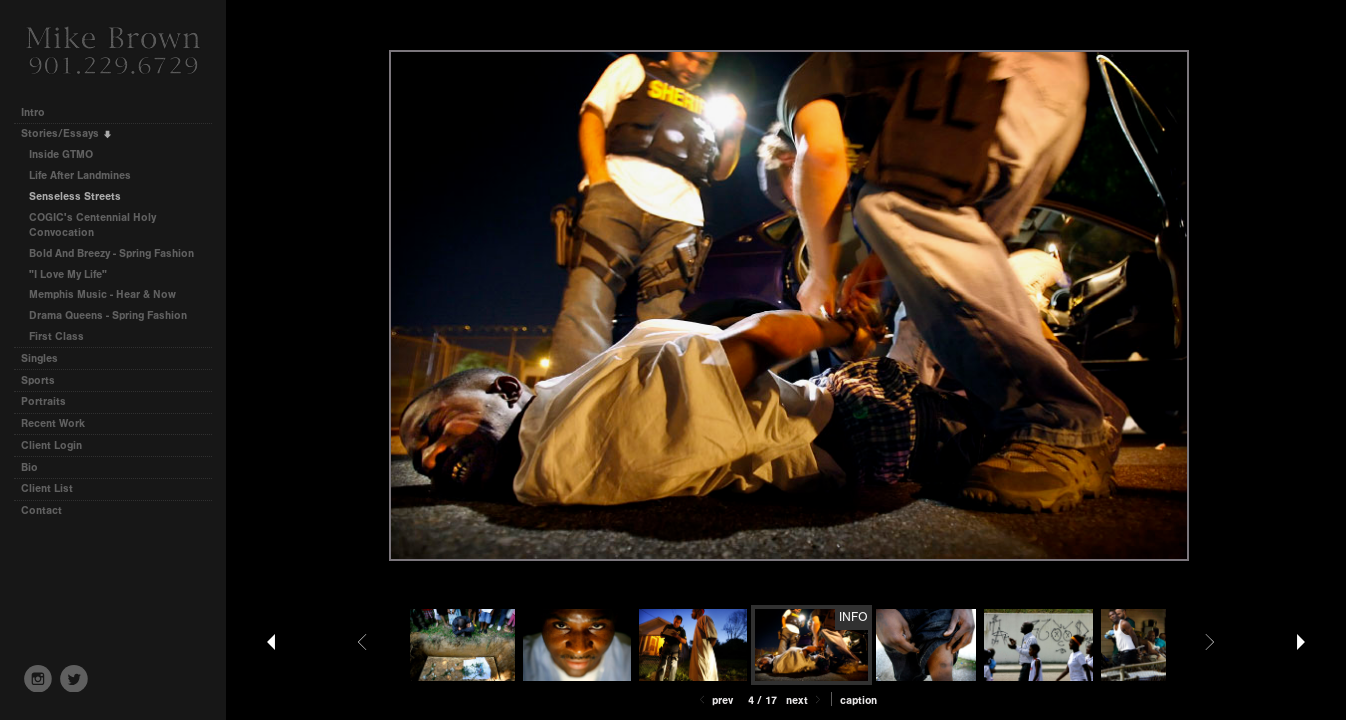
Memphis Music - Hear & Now (102, 294)
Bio (29, 467)
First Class (56, 336)
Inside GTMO (61, 154)
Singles (39, 358)
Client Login (51, 445)
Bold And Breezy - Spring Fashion (111, 253)
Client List (47, 488)
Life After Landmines (80, 175)
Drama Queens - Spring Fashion (108, 315)
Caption (858, 700)
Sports (38, 380)
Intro (33, 112)
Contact (41, 510)
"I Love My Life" (68, 274)
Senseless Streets (75, 196)
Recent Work (53, 423)
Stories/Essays (67, 133)
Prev (714, 700)
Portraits (43, 401)
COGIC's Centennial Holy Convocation (92, 225)
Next (805, 700)
